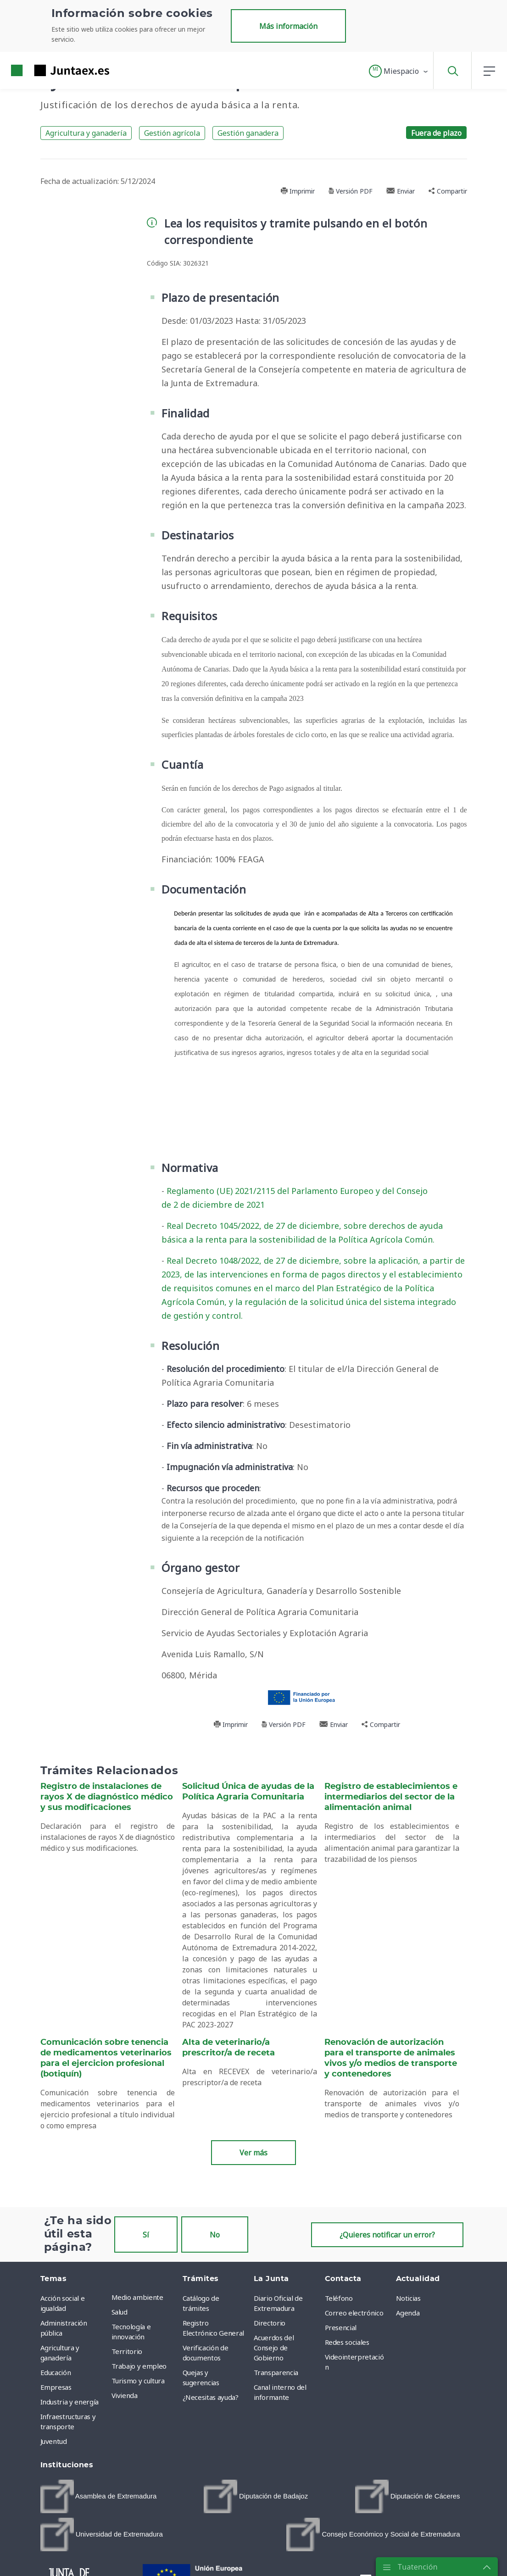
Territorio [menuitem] (127, 2351)
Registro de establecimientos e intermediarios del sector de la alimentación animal (390, 1797)
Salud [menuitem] (119, 2311)
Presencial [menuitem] (341, 2327)
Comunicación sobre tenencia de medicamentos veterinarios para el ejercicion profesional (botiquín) (106, 2058)
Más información (288, 26)
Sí (146, 2235)
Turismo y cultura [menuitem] (138, 2380)
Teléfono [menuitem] (339, 2298)
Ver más (253, 2153)
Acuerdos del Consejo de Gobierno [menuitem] (274, 2347)
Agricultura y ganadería (86, 133)
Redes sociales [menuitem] (347, 2342)
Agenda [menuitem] (408, 2312)
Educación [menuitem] (55, 2372)
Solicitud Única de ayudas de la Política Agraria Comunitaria (248, 1791)
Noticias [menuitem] (408, 2298)
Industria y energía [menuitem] (69, 2401)
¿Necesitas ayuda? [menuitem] (211, 2397)
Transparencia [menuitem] (276, 2372)
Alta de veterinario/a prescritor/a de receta (228, 2047)
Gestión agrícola (172, 133)
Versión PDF (351, 191)
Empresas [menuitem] (56, 2387)
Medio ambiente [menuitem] (137, 2297)
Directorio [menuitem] (270, 2322)
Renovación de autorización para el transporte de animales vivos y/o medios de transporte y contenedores (390, 2058)
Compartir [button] (448, 191)
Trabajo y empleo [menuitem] (139, 2366)
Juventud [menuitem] (53, 2441)
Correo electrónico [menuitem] (354, 2312)
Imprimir (297, 191)
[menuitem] (98, 2496)
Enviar (400, 191)
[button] (399, 71)
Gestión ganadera (248, 133)
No (215, 2235)
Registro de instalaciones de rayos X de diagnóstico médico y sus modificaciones (106, 1797)
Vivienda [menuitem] (124, 2395)
